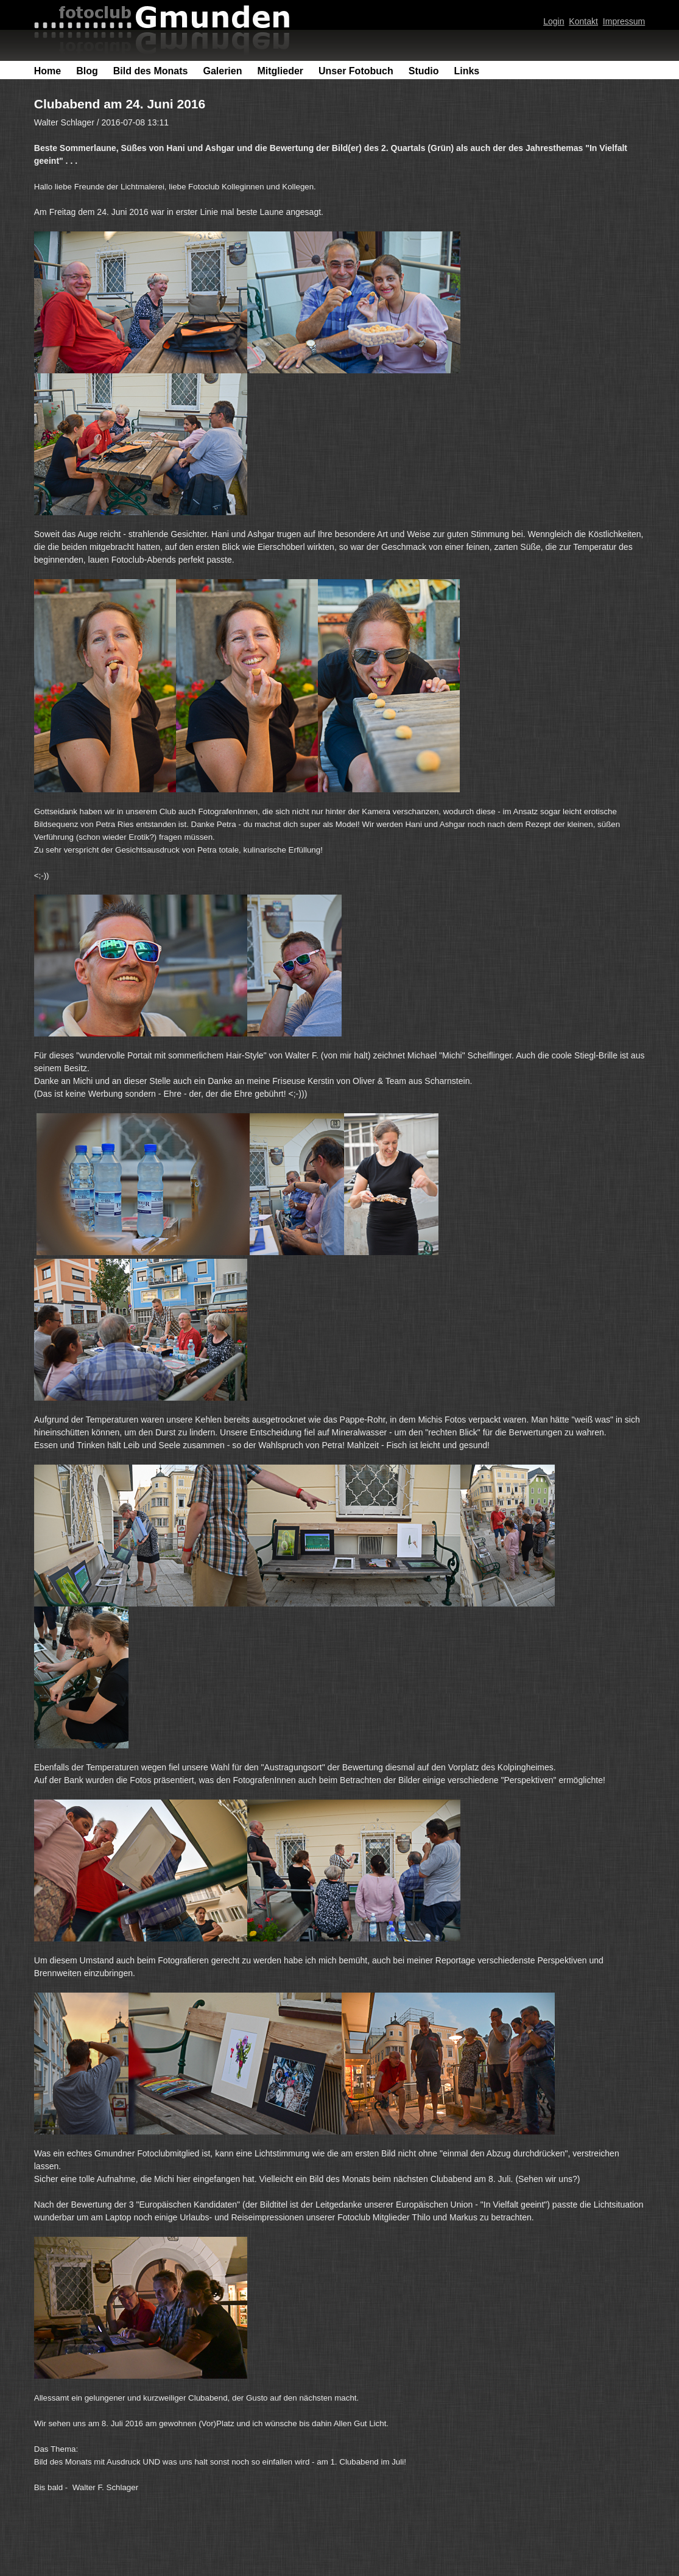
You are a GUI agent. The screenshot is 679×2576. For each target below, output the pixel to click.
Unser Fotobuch (355, 71)
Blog (87, 71)
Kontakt (583, 21)
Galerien (222, 71)
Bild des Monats (150, 71)
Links (466, 71)
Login (553, 21)
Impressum (624, 21)
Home (47, 71)
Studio (424, 71)
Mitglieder (280, 71)
